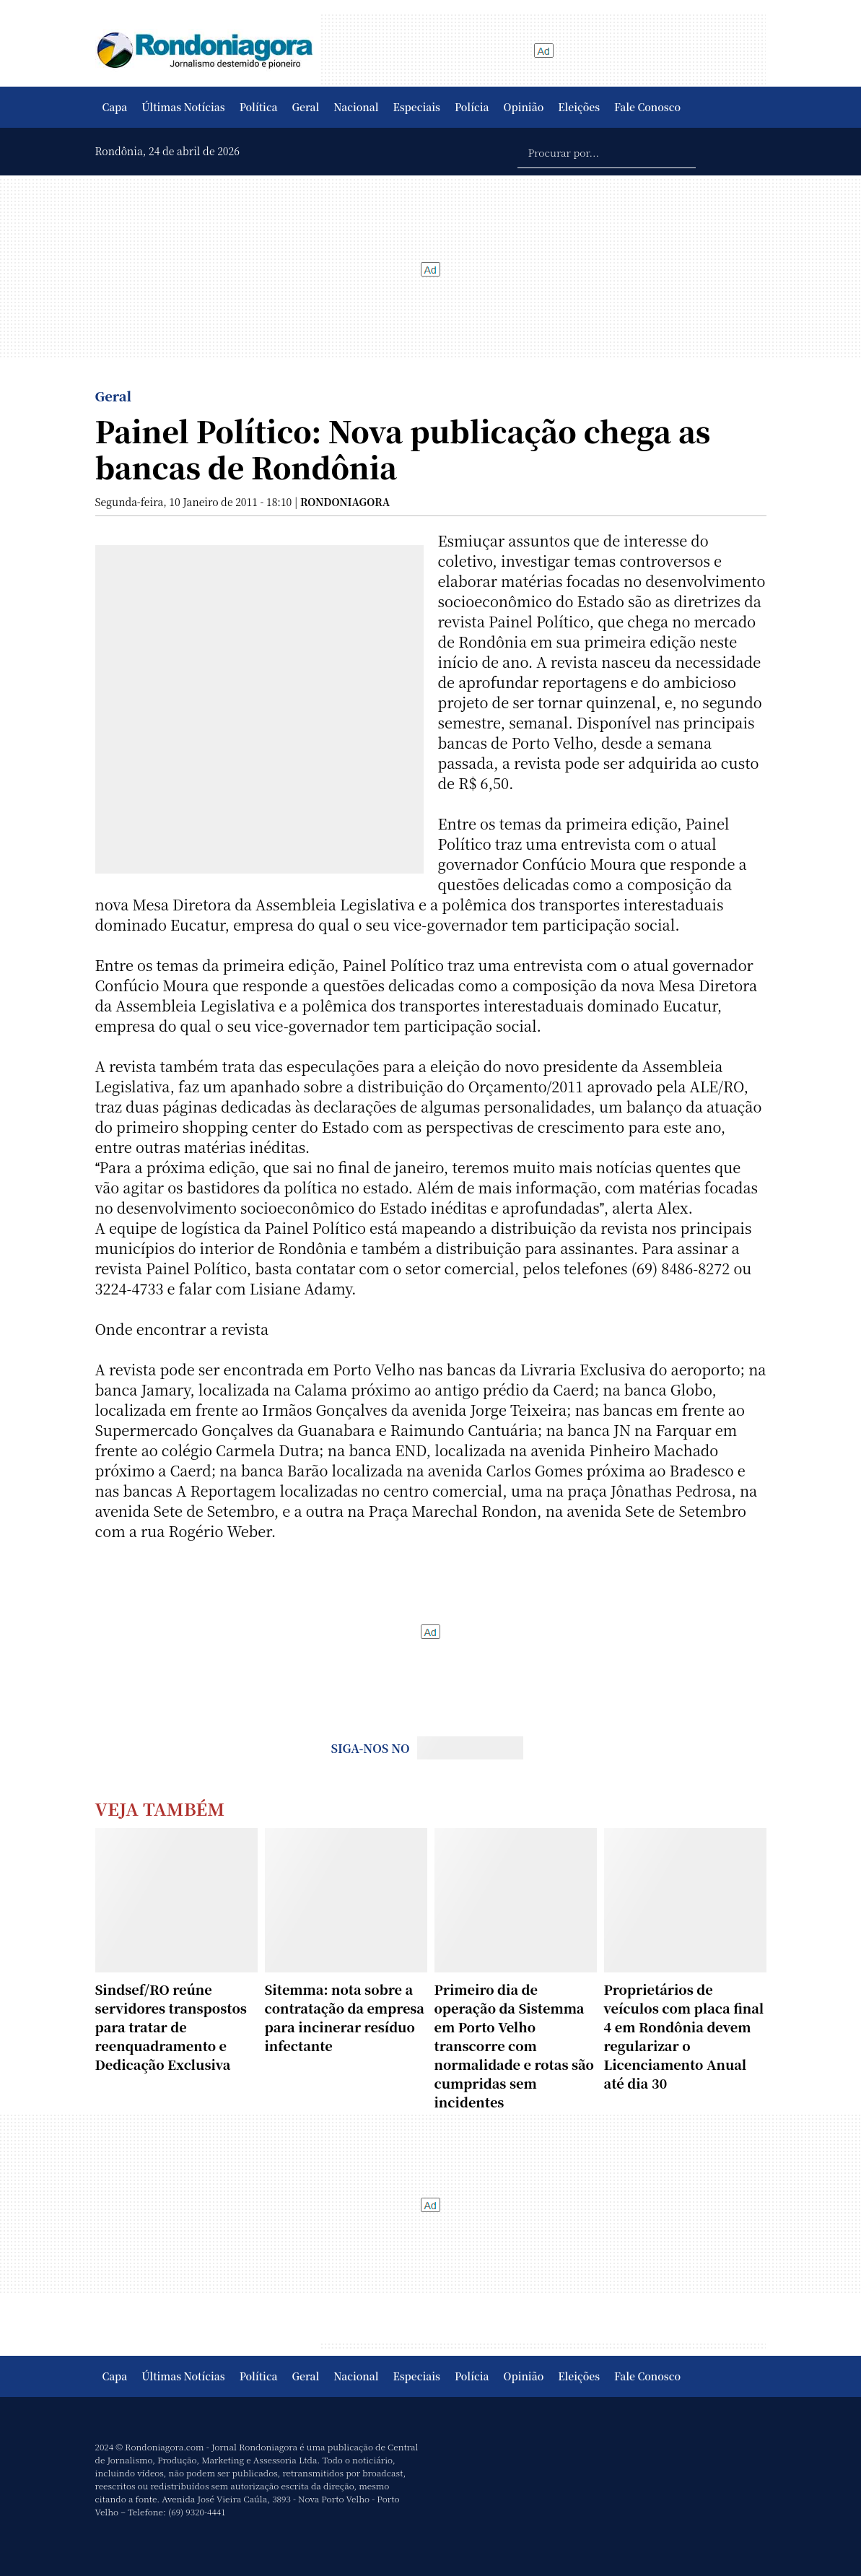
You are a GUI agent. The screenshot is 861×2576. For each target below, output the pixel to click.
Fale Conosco (647, 107)
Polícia (472, 107)
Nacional (355, 107)
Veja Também (160, 1808)
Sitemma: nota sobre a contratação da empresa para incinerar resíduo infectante (345, 2017)
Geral (306, 107)
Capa (115, 107)
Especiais (416, 107)
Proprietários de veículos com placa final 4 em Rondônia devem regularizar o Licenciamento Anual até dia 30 (684, 2036)
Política (259, 107)
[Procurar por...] (606, 151)
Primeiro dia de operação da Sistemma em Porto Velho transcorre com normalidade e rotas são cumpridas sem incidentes (514, 2045)
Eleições (579, 107)
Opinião (524, 107)
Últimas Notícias (182, 107)
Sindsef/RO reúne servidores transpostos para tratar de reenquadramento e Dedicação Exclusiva (171, 2027)
